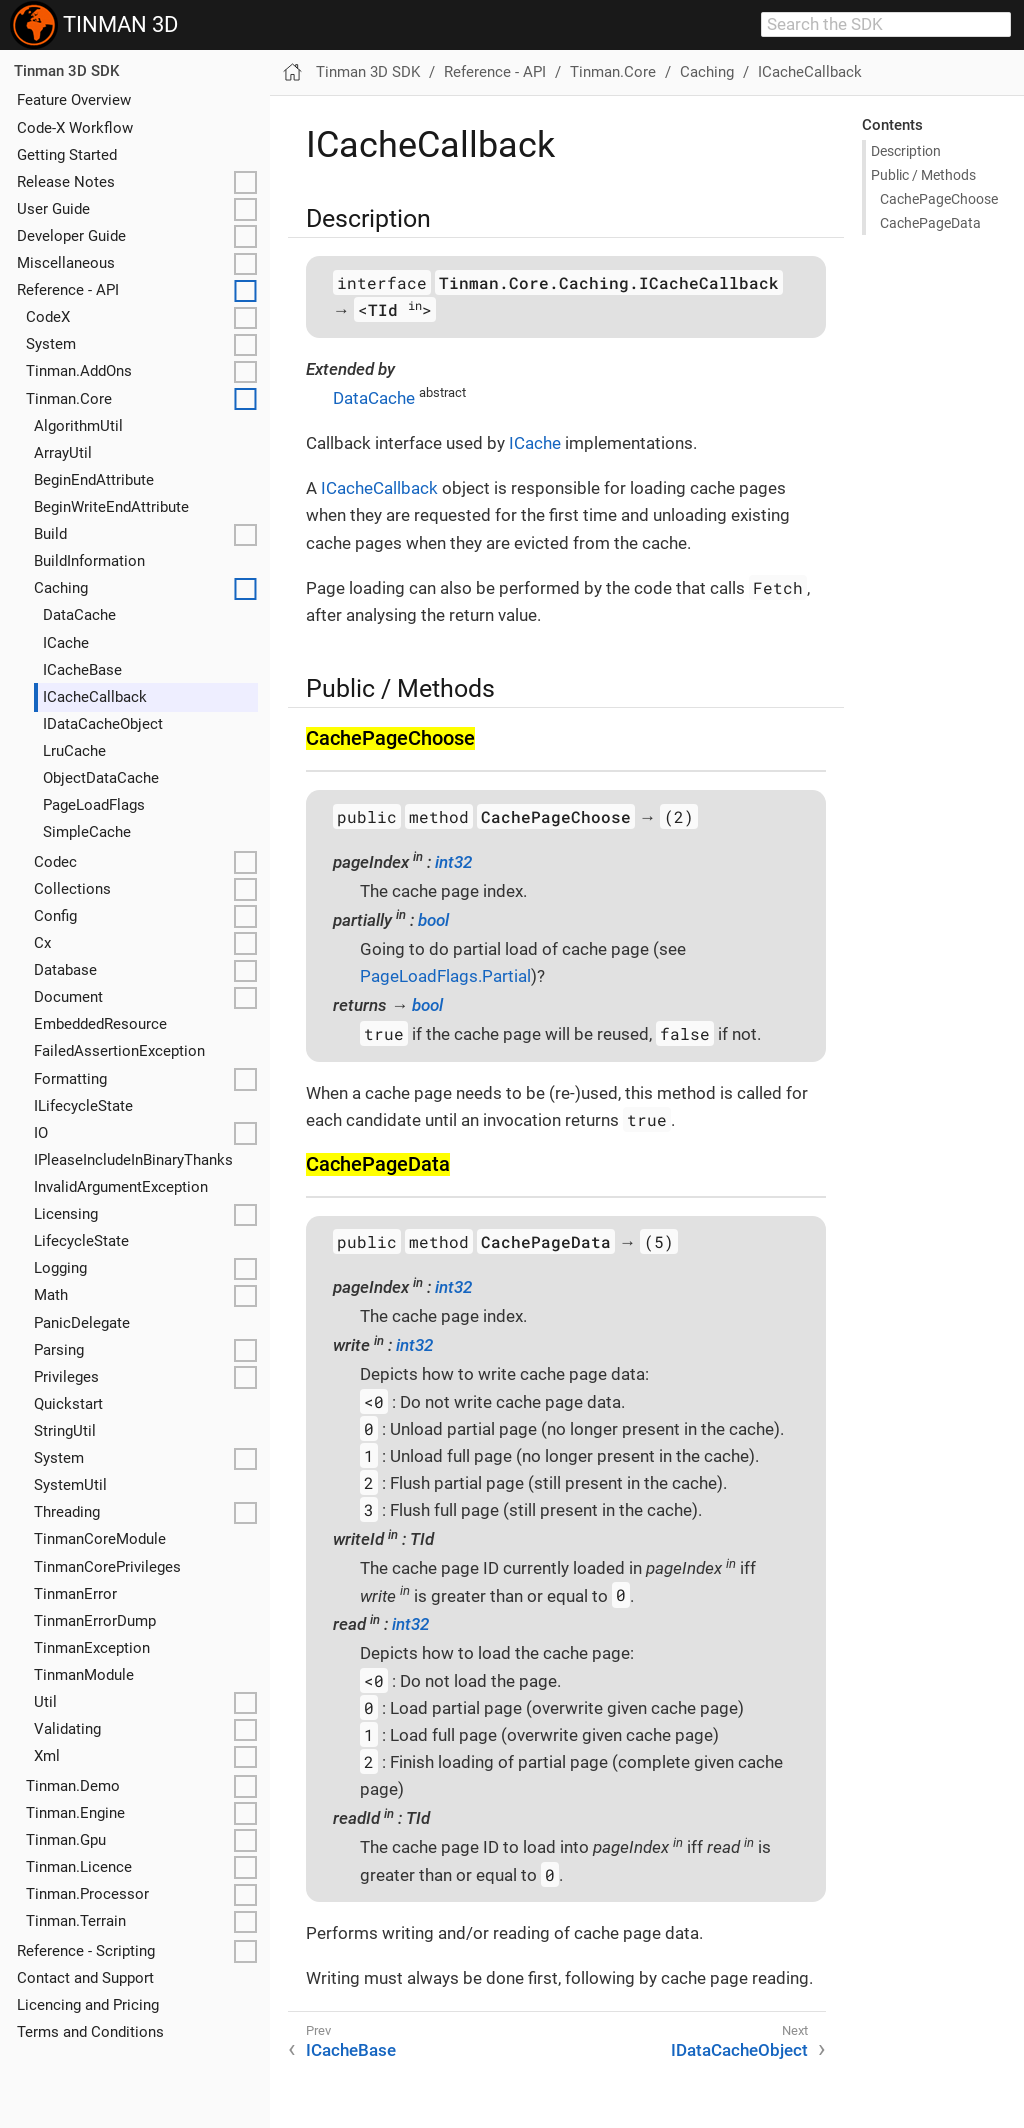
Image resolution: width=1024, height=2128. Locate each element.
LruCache (74, 751)
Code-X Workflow (75, 128)
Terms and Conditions (90, 2032)
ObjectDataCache (101, 778)
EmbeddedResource (100, 1024)
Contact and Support (85, 1978)
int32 (453, 862)
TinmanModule (84, 1675)
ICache (66, 643)
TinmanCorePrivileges (107, 1567)
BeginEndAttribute (94, 480)
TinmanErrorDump (95, 1621)
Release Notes (66, 182)
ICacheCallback (95, 697)
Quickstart (68, 1404)
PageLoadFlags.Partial (445, 976)
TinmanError (75, 1594)
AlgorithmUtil (78, 426)
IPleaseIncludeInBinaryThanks (133, 1160)
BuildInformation (89, 561)
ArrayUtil (63, 453)
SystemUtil (70, 1485)
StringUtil (65, 1431)
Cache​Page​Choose (939, 199)
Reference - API (68, 290)
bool (433, 920)
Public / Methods (923, 175)
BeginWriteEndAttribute (111, 507)
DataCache (79, 615)
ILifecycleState (83, 1106)
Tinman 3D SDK (66, 71)
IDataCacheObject (103, 724)
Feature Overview (74, 100)
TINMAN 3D (94, 25)
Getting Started (67, 155)
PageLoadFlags (94, 805)
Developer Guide (71, 236)
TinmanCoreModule (100, 1539)
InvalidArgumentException (121, 1187)
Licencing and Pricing (88, 2005)
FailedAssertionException (119, 1051)
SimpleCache (87, 832)
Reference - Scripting (86, 1951)
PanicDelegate (82, 1323)
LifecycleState (81, 1241)
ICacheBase (82, 670)
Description (906, 151)
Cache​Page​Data (930, 223)
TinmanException (92, 1648)
